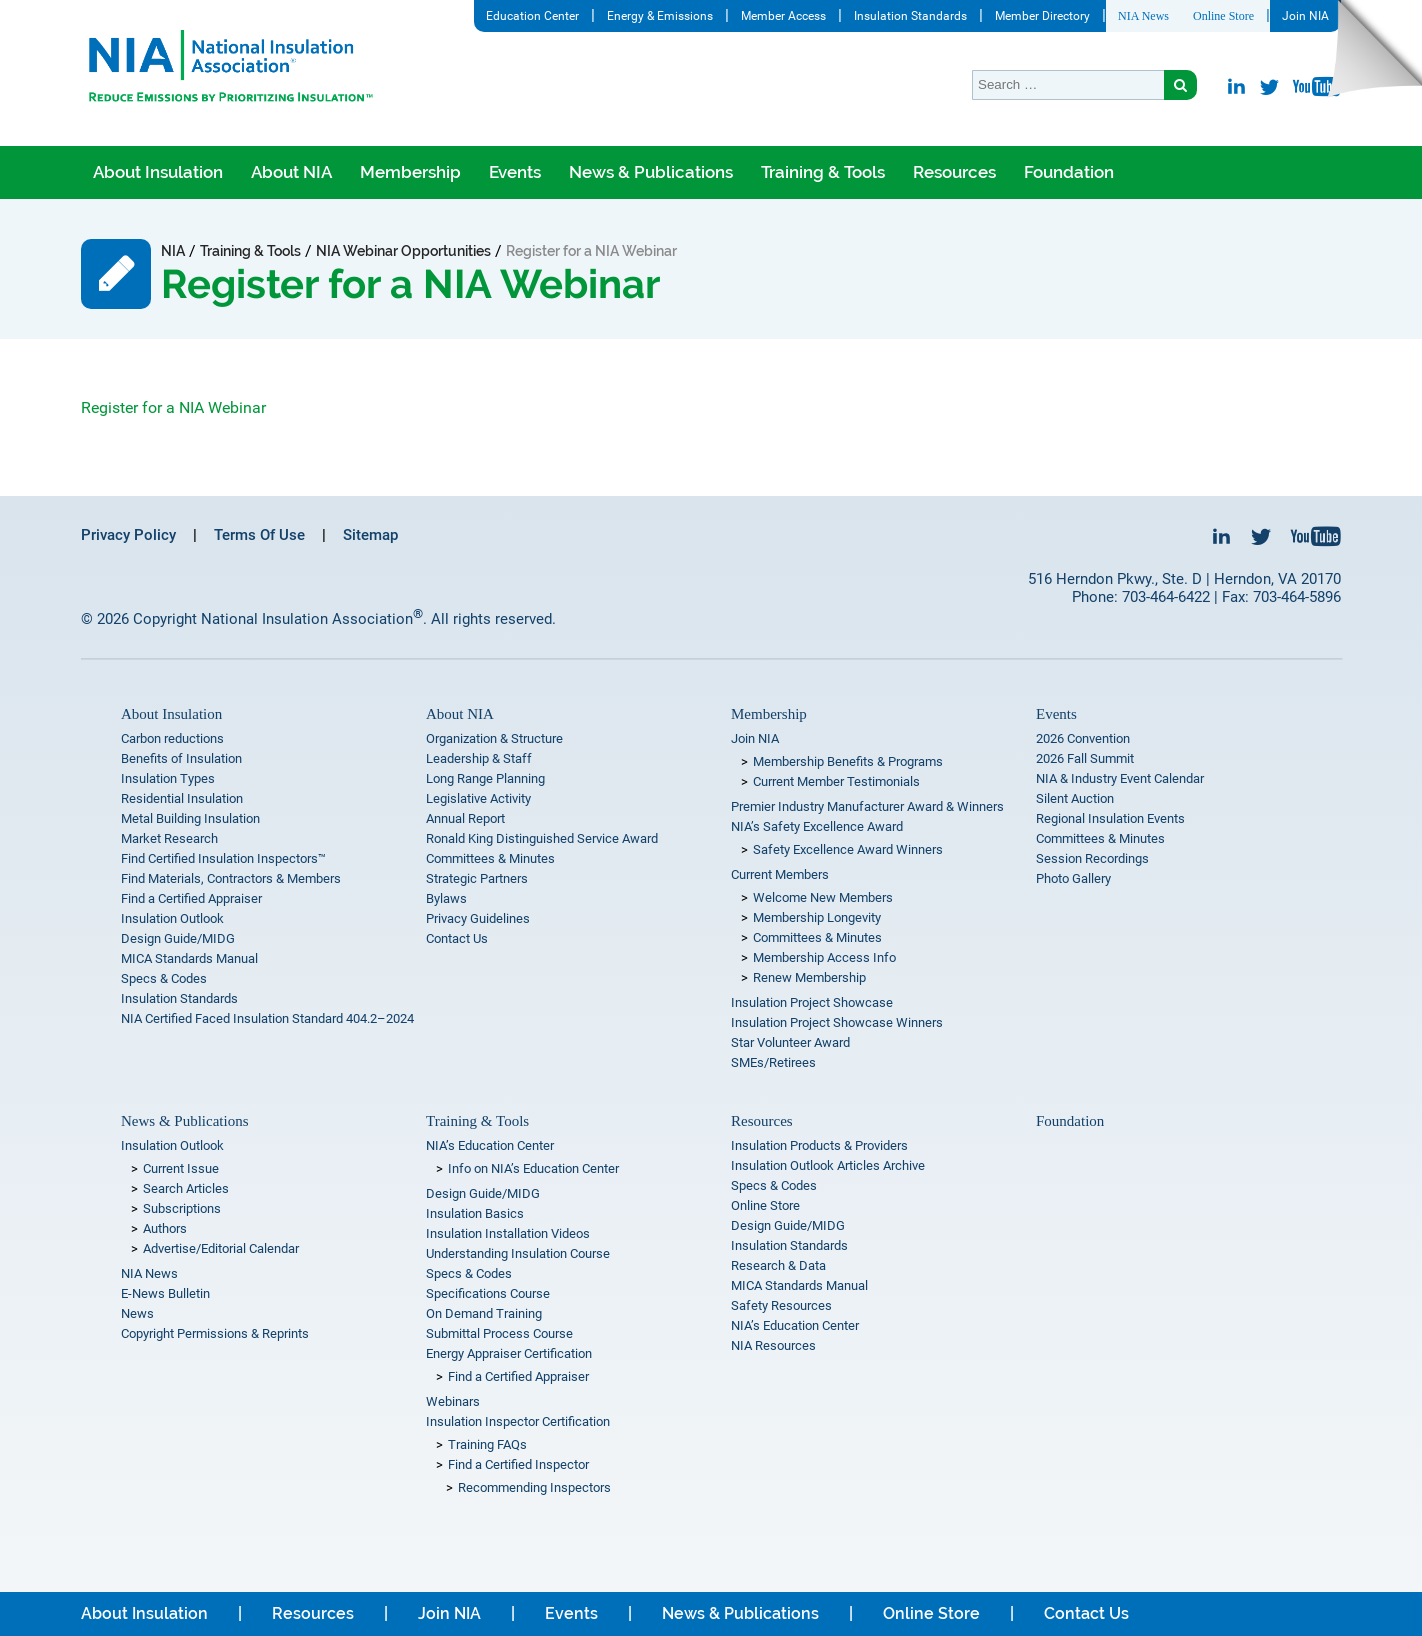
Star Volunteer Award (790, 1042)
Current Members (780, 874)
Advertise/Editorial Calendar (221, 1248)
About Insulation (158, 172)
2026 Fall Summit (1085, 758)
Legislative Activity (478, 798)
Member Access (783, 16)
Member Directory (1042, 16)
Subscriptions (182, 1208)
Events (515, 172)
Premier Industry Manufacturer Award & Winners (867, 806)
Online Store (1223, 16)
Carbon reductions (172, 738)
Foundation (1069, 172)
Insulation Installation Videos (508, 1233)
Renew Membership (809, 977)
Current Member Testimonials (836, 781)
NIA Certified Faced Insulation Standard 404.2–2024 (267, 1018)
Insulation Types (168, 778)
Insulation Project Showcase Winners (837, 1022)
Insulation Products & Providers (819, 1145)
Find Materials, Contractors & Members (231, 878)
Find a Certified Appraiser (191, 898)
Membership (410, 172)
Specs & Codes (164, 978)
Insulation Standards (910, 16)
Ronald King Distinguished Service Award (542, 838)
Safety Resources (781, 1305)
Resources (954, 172)
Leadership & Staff (479, 758)
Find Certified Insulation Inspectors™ (223, 858)
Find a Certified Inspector (518, 1464)
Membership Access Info (824, 957)
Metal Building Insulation (190, 818)
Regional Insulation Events (1110, 818)
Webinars (453, 1401)
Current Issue (181, 1168)
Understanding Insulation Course (518, 1253)
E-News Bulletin (165, 1293)
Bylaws (446, 898)
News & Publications (651, 172)
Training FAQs (487, 1444)
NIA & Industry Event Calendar (1120, 778)
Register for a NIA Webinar (173, 407)
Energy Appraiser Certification (509, 1353)
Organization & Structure (494, 738)
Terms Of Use (259, 535)
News (137, 1313)
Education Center (532, 16)
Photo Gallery (1073, 878)
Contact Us (457, 938)
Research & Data (778, 1265)
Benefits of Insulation (181, 758)
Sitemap (370, 535)
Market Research (169, 838)
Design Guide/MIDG (178, 938)
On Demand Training (484, 1313)
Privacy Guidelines (478, 918)
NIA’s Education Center (490, 1145)
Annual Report (465, 818)
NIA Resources (773, 1345)
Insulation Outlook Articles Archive (828, 1165)
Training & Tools (823, 172)
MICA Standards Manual (189, 958)
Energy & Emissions (660, 16)
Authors (165, 1228)
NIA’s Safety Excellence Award (817, 826)
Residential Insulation (182, 798)
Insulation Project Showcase (812, 1002)
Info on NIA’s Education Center (533, 1168)
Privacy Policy (128, 535)
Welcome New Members (823, 897)
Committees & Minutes (490, 858)
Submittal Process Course (499, 1333)
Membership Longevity (817, 917)
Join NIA (1305, 16)
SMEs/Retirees (773, 1062)
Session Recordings (1092, 858)
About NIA (291, 172)
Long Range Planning (485, 778)
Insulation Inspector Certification (518, 1421)
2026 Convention (1083, 738)
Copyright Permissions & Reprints (215, 1333)
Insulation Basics (475, 1213)
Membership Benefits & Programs (848, 761)
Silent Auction (1075, 798)
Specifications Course (488, 1293)
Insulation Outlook (172, 918)
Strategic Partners (477, 878)
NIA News (1143, 16)
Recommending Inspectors (534, 1487)
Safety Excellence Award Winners (848, 849)
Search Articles (186, 1188)
